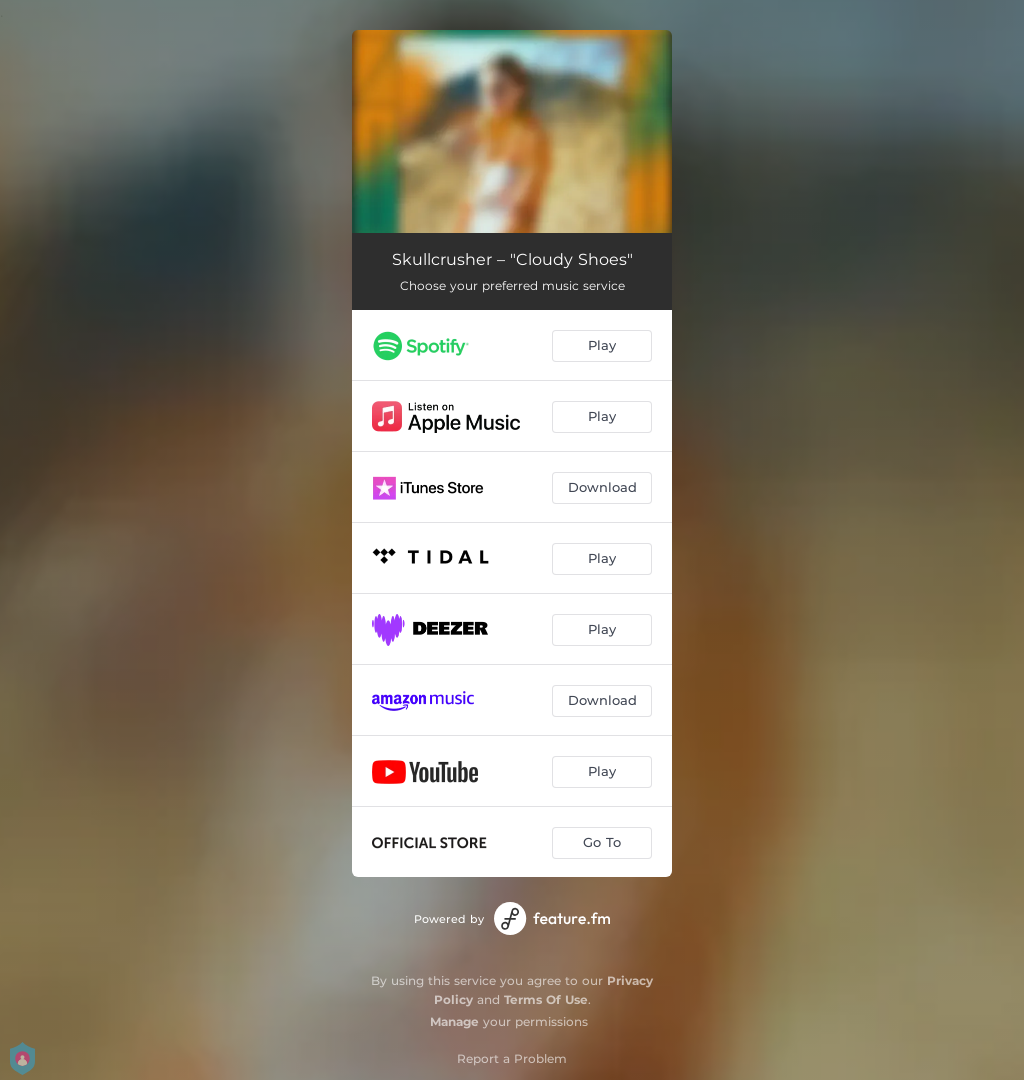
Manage (454, 1021)
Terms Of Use (546, 999)
